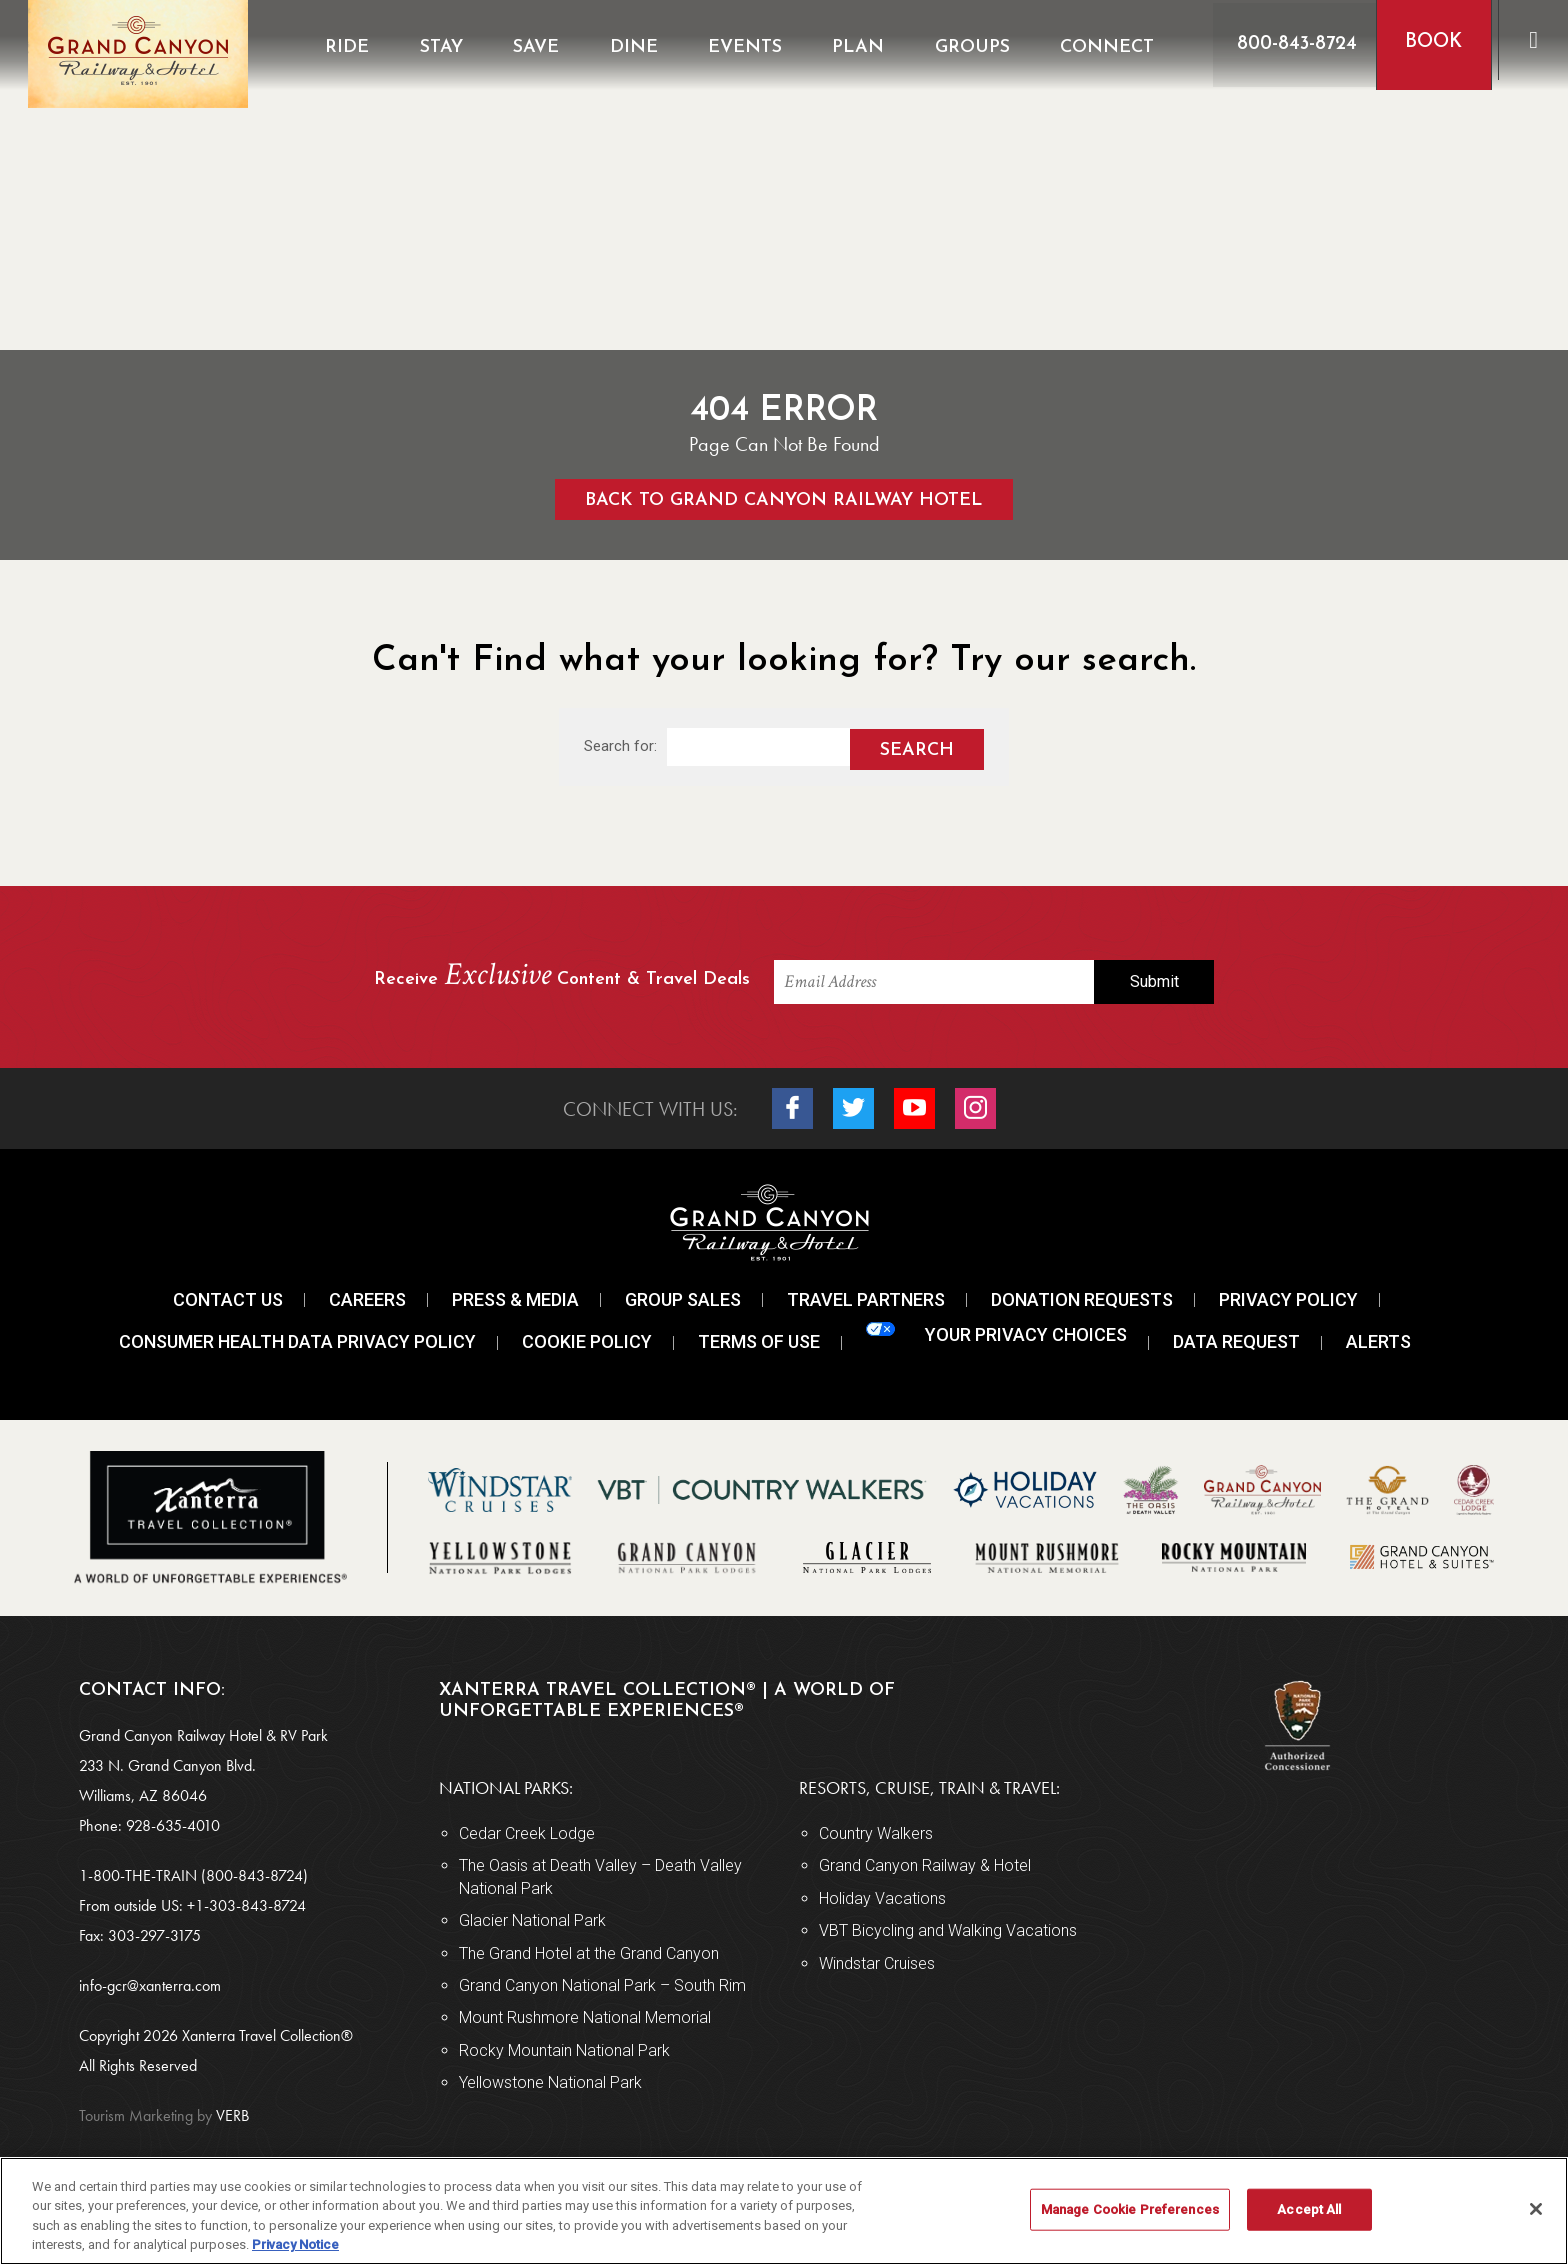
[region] (784, 2211)
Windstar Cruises (877, 1963)
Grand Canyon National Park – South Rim (602, 1985)
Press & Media (515, 1299)
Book (1425, 42)
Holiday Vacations (882, 1898)
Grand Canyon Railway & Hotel (925, 1865)
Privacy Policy (1288, 1299)
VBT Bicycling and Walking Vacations (948, 1930)
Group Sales (683, 1299)
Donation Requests (1082, 1299)
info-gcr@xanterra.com (150, 1985)
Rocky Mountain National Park (564, 2050)
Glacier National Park (532, 1920)
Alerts (1378, 1341)
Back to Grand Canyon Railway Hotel (784, 500)
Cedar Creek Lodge (527, 1833)
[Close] (1536, 2209)
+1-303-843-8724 (246, 1905)
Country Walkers (876, 1833)
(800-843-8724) (254, 1875)
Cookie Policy (587, 1341)
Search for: (620, 746)
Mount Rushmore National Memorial (585, 2017)
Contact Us (228, 1299)
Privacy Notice (295, 2244)
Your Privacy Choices (996, 1333)
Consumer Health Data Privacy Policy (297, 1341)
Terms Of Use (759, 1341)
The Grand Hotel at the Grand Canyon (589, 1953)
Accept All (1309, 2209)
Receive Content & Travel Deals (562, 976)
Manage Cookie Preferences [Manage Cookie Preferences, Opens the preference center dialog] (1130, 2209)
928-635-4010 (173, 1825)
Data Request (1236, 1341)
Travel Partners (866, 1299)
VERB (164, 2115)
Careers (367, 1299)
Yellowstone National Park (550, 2082)
